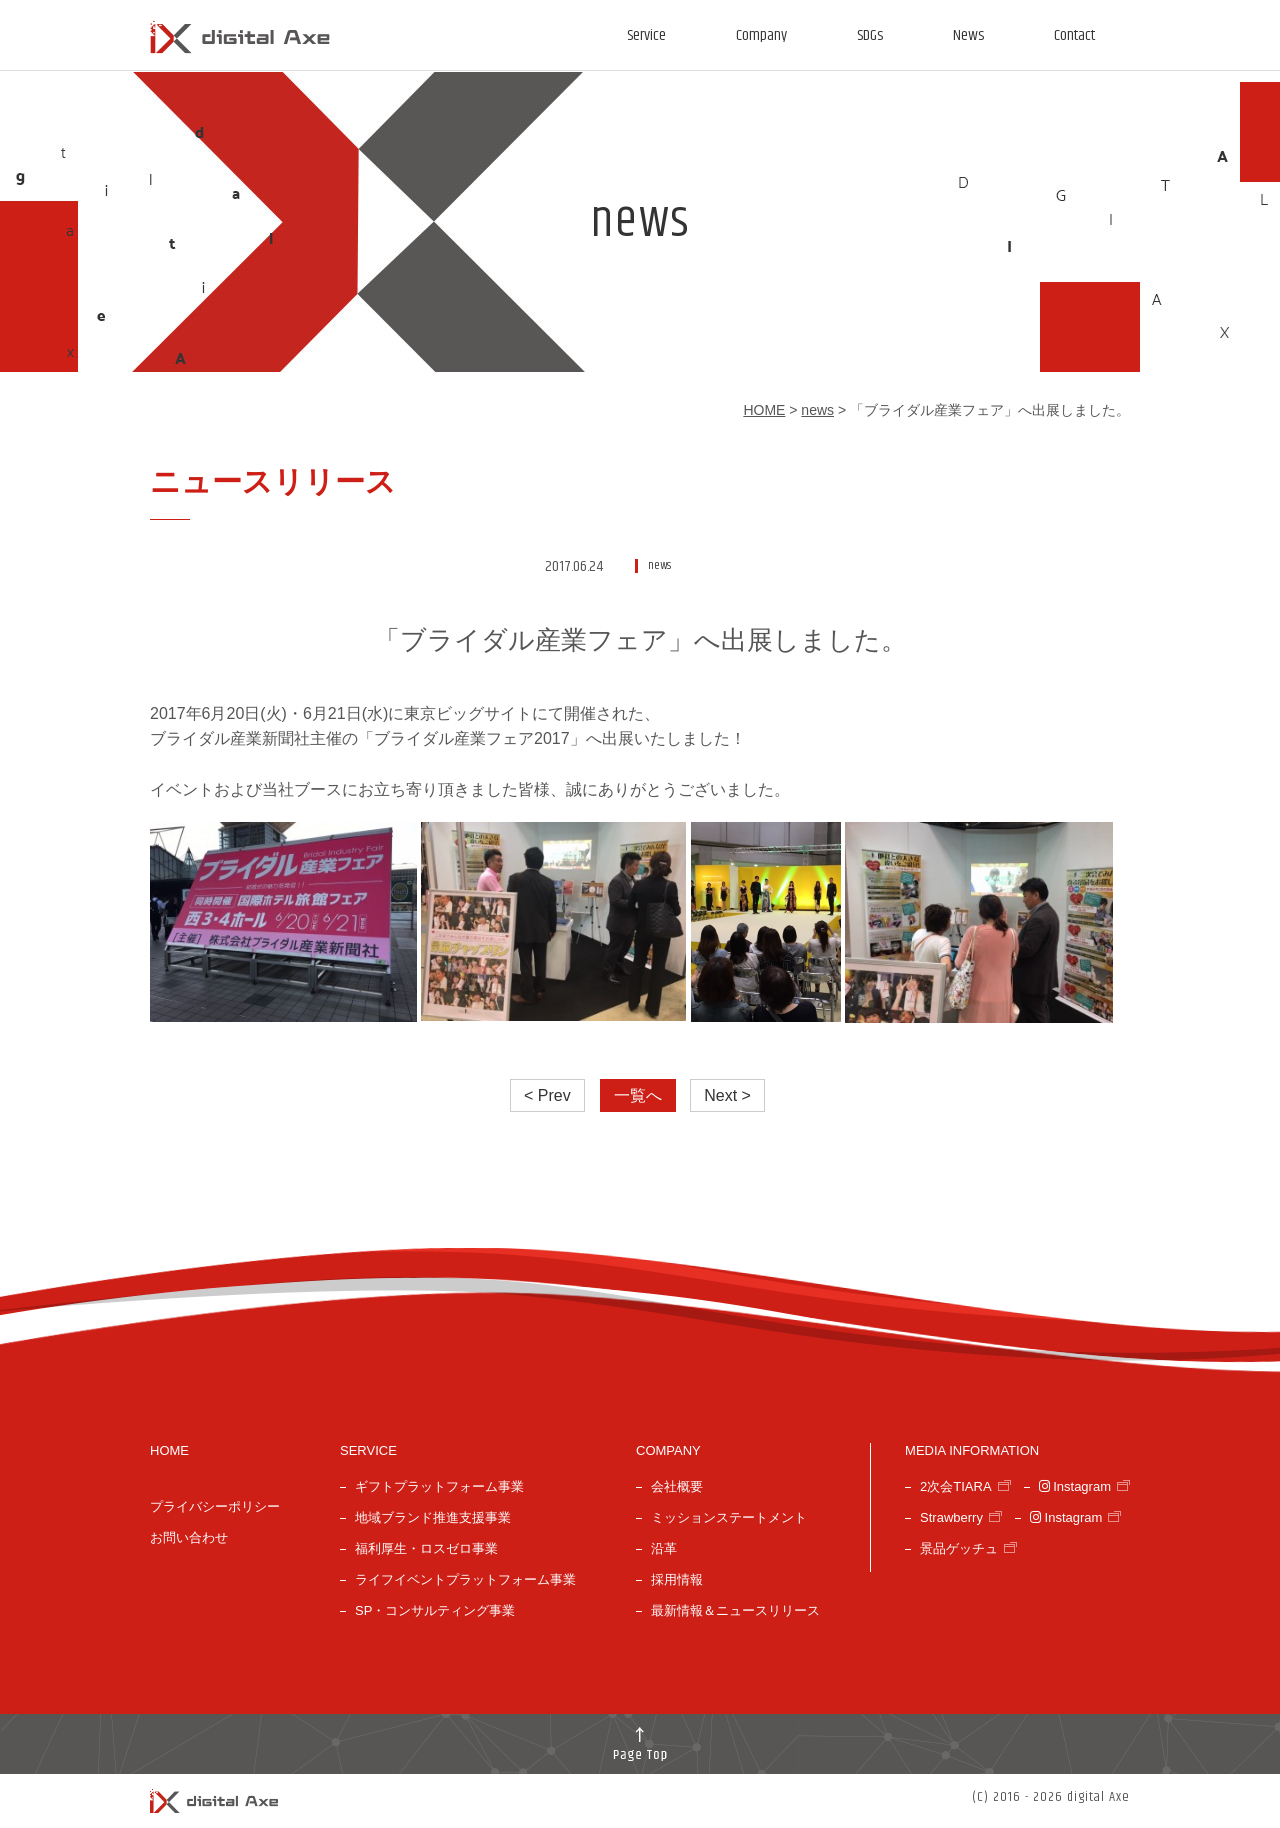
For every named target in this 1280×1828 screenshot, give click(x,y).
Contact (1074, 35)
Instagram (1075, 1486)
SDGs (870, 35)
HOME (764, 410)
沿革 (664, 1548)
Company (761, 35)
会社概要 (677, 1486)
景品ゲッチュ (959, 1548)
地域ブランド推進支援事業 (433, 1517)
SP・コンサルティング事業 (435, 1610)
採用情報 (677, 1579)
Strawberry (951, 1517)
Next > (727, 1095)
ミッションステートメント (729, 1517)
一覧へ (638, 1095)
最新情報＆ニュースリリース (735, 1610)
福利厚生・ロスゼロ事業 (426, 1548)
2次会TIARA (956, 1486)
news (817, 410)
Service (646, 35)
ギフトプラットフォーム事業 (439, 1486)
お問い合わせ (189, 1537)
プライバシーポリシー (215, 1506)
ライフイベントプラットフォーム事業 (465, 1579)
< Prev (547, 1095)
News (968, 35)
